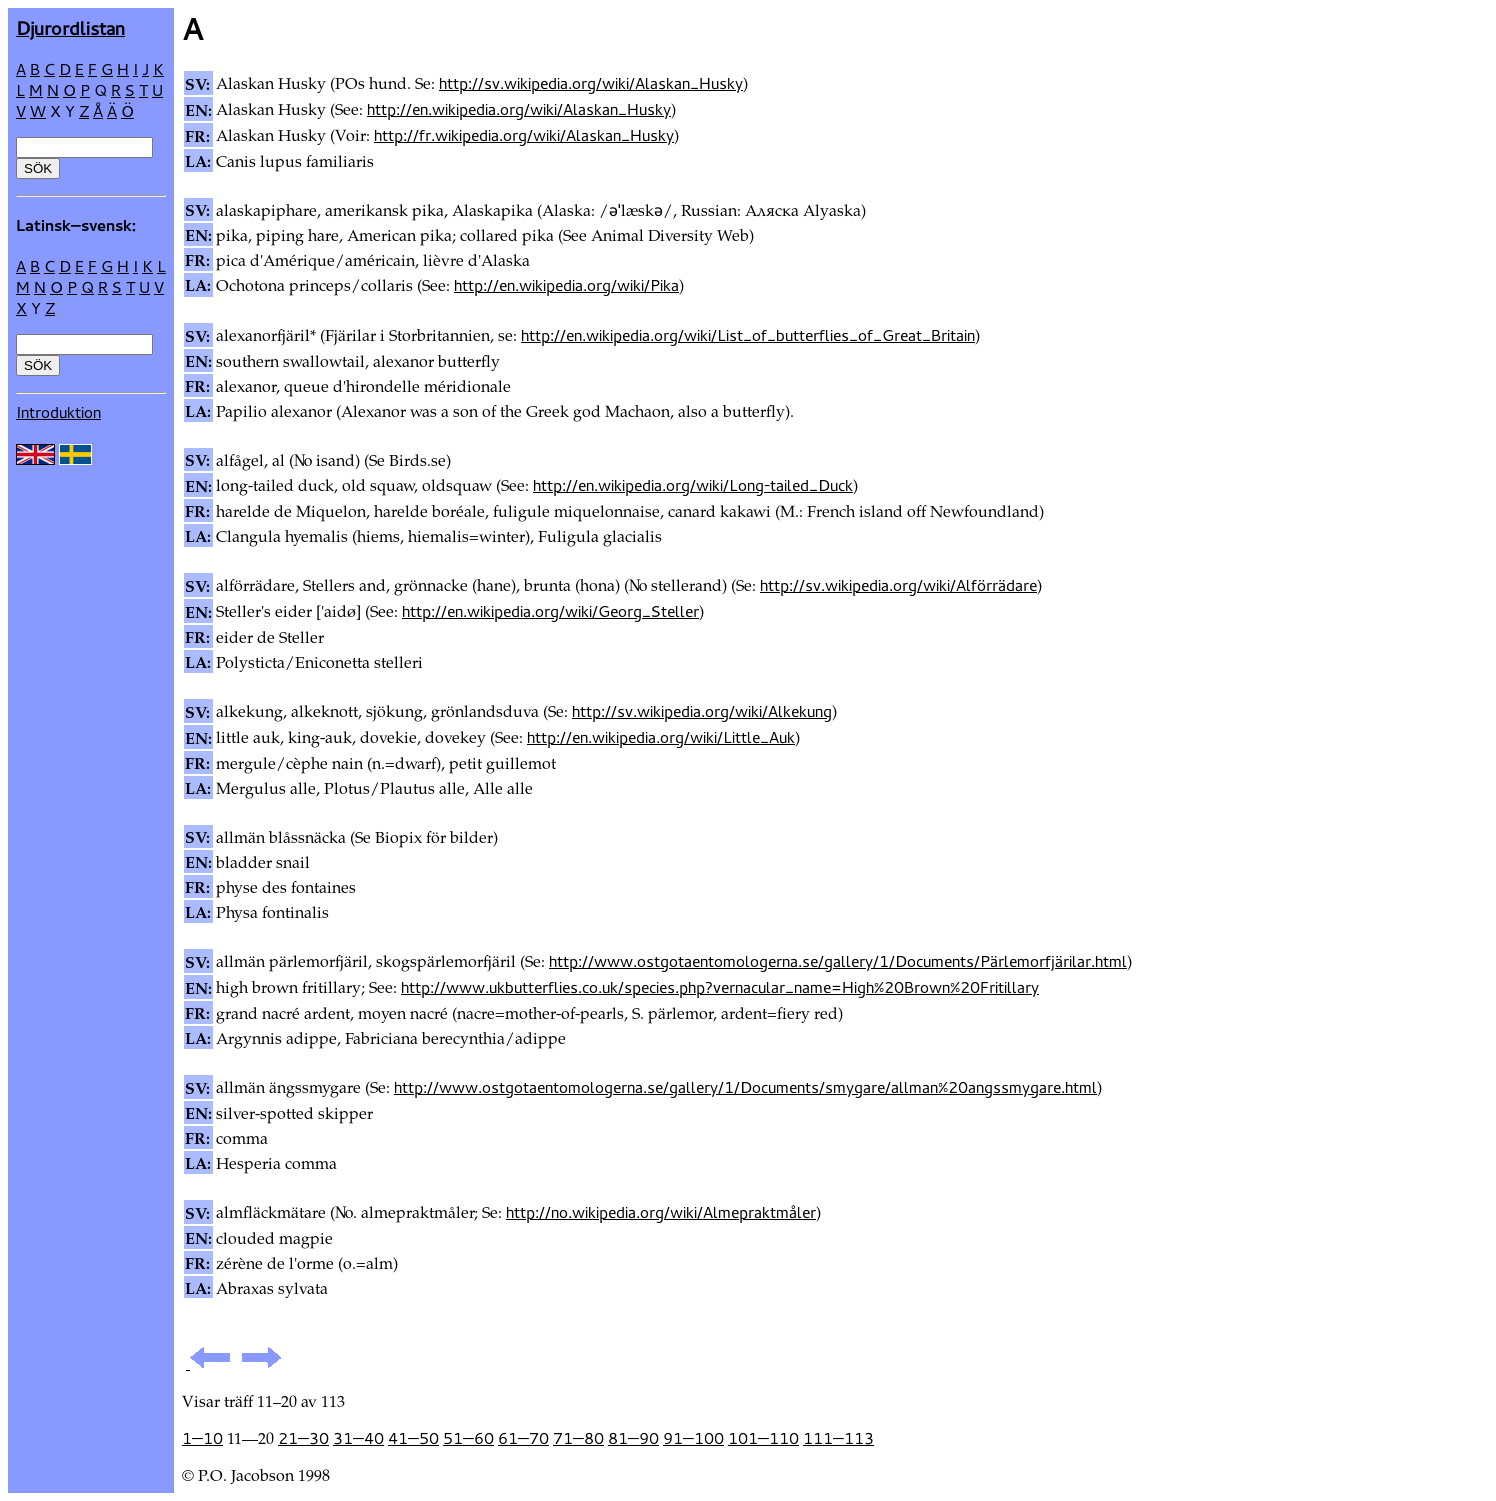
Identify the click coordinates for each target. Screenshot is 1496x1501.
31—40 (358, 1438)
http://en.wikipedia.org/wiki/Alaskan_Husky (519, 109)
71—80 (578, 1438)
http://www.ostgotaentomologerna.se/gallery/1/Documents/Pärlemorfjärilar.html (838, 961)
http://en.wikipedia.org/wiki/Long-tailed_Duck (693, 485)
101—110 (763, 1438)
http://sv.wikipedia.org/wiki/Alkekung (702, 711)
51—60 (468, 1438)
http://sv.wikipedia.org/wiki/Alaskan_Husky (591, 83)
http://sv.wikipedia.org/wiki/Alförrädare (898, 585)
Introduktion (58, 412)
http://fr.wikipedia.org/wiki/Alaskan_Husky (524, 135)
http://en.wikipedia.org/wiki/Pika (566, 285)
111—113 (838, 1438)
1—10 (202, 1438)
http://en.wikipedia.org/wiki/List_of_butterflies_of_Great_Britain (748, 335)
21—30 (303, 1438)
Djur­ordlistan (70, 27)
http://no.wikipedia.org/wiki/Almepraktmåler (661, 1212)
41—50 (413, 1438)
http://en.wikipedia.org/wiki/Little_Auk (661, 737)
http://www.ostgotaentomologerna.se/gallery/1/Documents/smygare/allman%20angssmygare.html (745, 1087)
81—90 (633, 1438)
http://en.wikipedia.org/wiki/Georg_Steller (550, 611)
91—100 (693, 1438)
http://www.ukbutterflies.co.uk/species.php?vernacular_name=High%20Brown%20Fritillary (720, 987)
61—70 (523, 1438)
